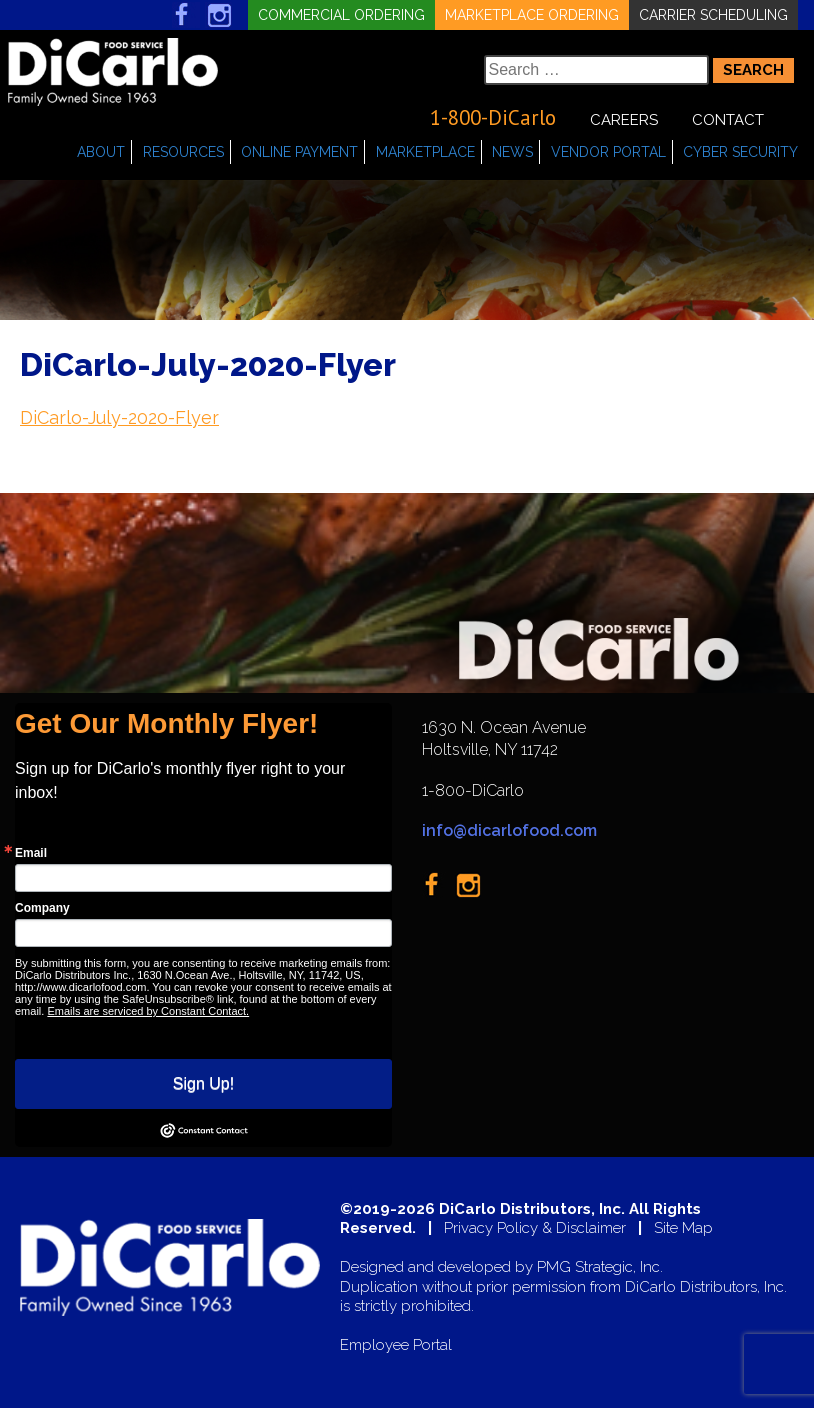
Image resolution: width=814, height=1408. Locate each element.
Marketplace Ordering (532, 15)
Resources (183, 152)
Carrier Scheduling (713, 15)
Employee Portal (396, 1345)
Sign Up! (203, 1083)
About (101, 152)
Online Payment (299, 152)
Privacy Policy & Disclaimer (535, 1228)
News (512, 152)
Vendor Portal (608, 152)
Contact (728, 120)
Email (31, 853)
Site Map (683, 1228)
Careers (624, 120)
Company (42, 908)
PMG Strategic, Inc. (600, 1267)
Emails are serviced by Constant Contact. (148, 1011)
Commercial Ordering (341, 15)
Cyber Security (740, 152)
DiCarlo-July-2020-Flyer (119, 417)
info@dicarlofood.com (509, 830)
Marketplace (425, 152)
